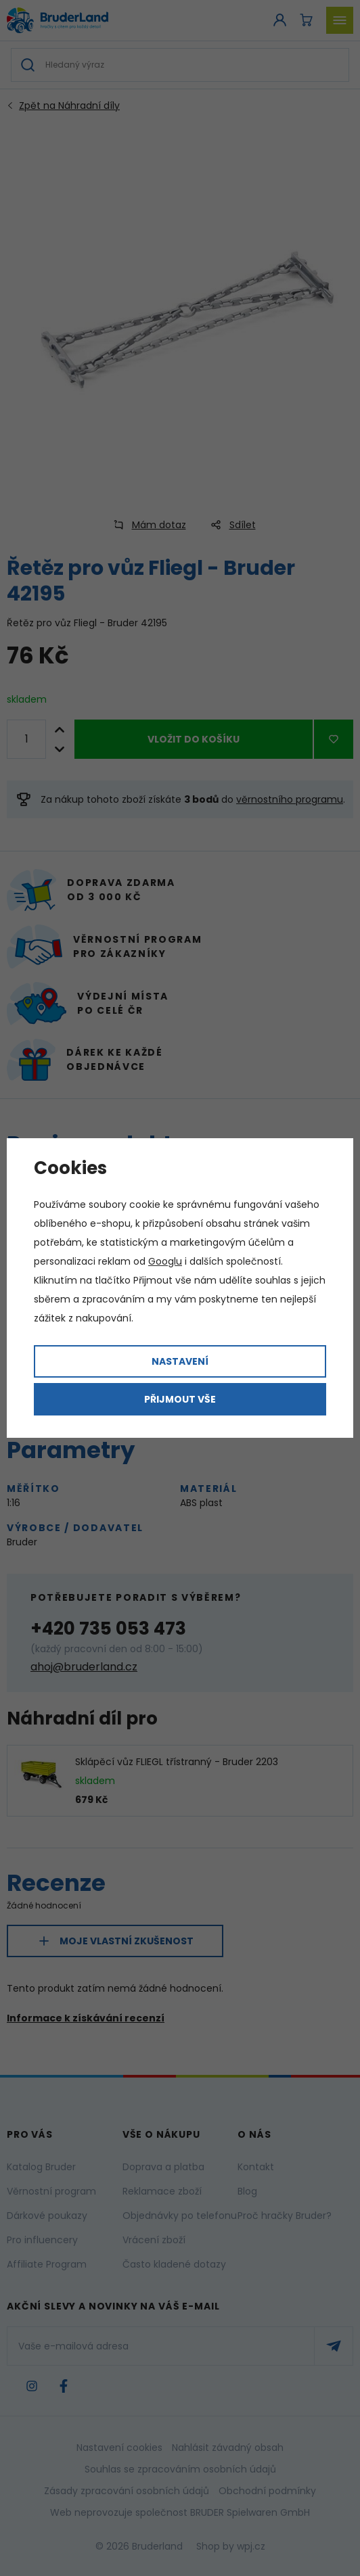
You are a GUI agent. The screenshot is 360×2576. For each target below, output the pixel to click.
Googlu (165, 1261)
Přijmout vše (180, 1399)
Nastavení (180, 1361)
